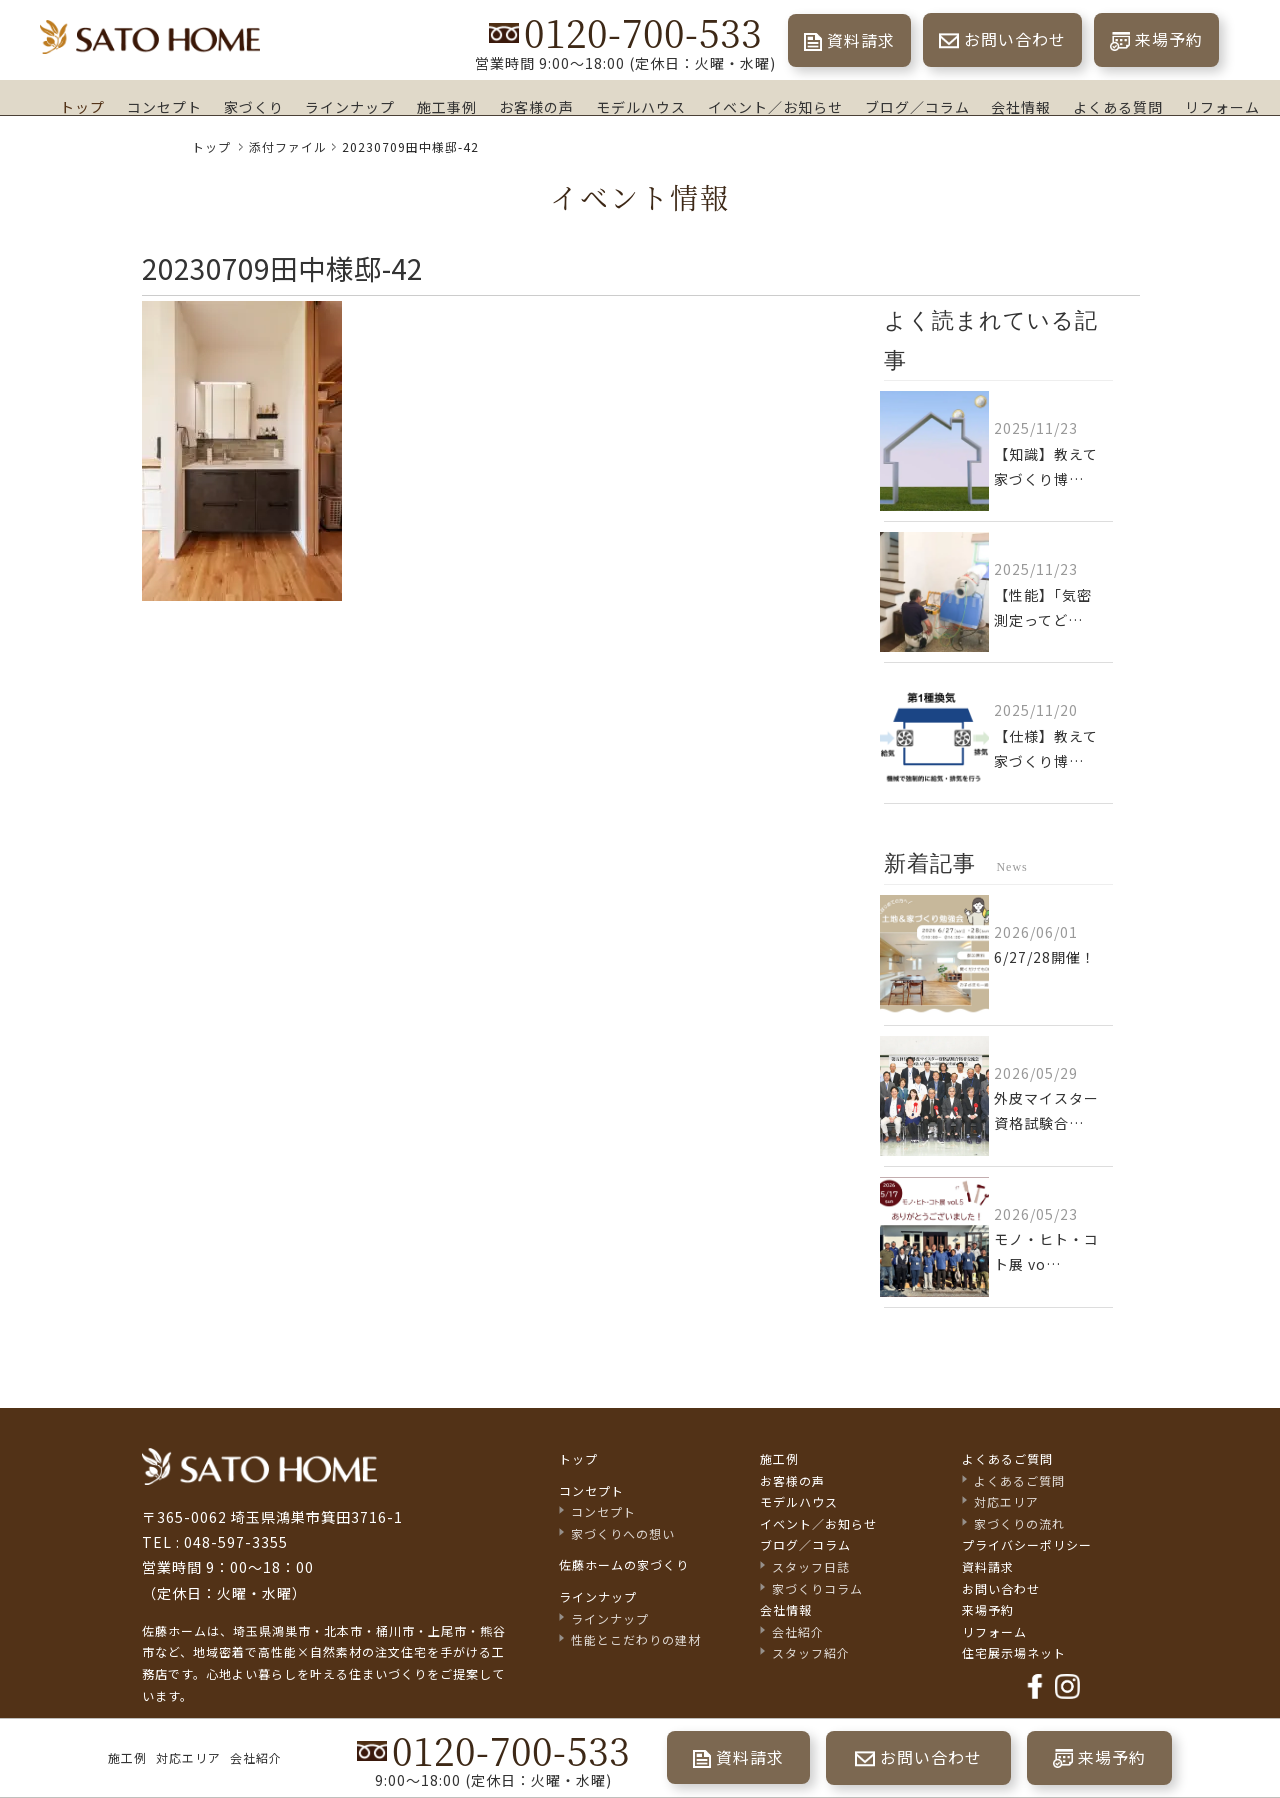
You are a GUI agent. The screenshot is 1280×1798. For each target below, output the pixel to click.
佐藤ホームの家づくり (624, 1566)
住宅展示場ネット (1014, 1653)
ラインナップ (350, 107)
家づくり (254, 106)
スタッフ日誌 (811, 1567)
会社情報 (1021, 107)
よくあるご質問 (1007, 1459)
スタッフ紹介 (811, 1653)
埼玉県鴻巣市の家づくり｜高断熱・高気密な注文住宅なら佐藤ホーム (150, 37)
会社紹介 (256, 1757)
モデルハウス (641, 106)
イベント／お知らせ (775, 106)
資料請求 (861, 40)
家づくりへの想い (623, 1534)
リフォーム (1222, 106)
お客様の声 (536, 106)
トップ (82, 106)
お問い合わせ (1015, 39)
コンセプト (164, 107)
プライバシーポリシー (1027, 1546)
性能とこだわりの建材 (636, 1640)
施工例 (127, 1757)
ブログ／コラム (917, 107)
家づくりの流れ (1019, 1524)
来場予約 (1169, 39)
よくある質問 (1118, 107)
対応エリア (188, 1757)
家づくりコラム (817, 1589)
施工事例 (447, 106)
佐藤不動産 (259, 1467)
